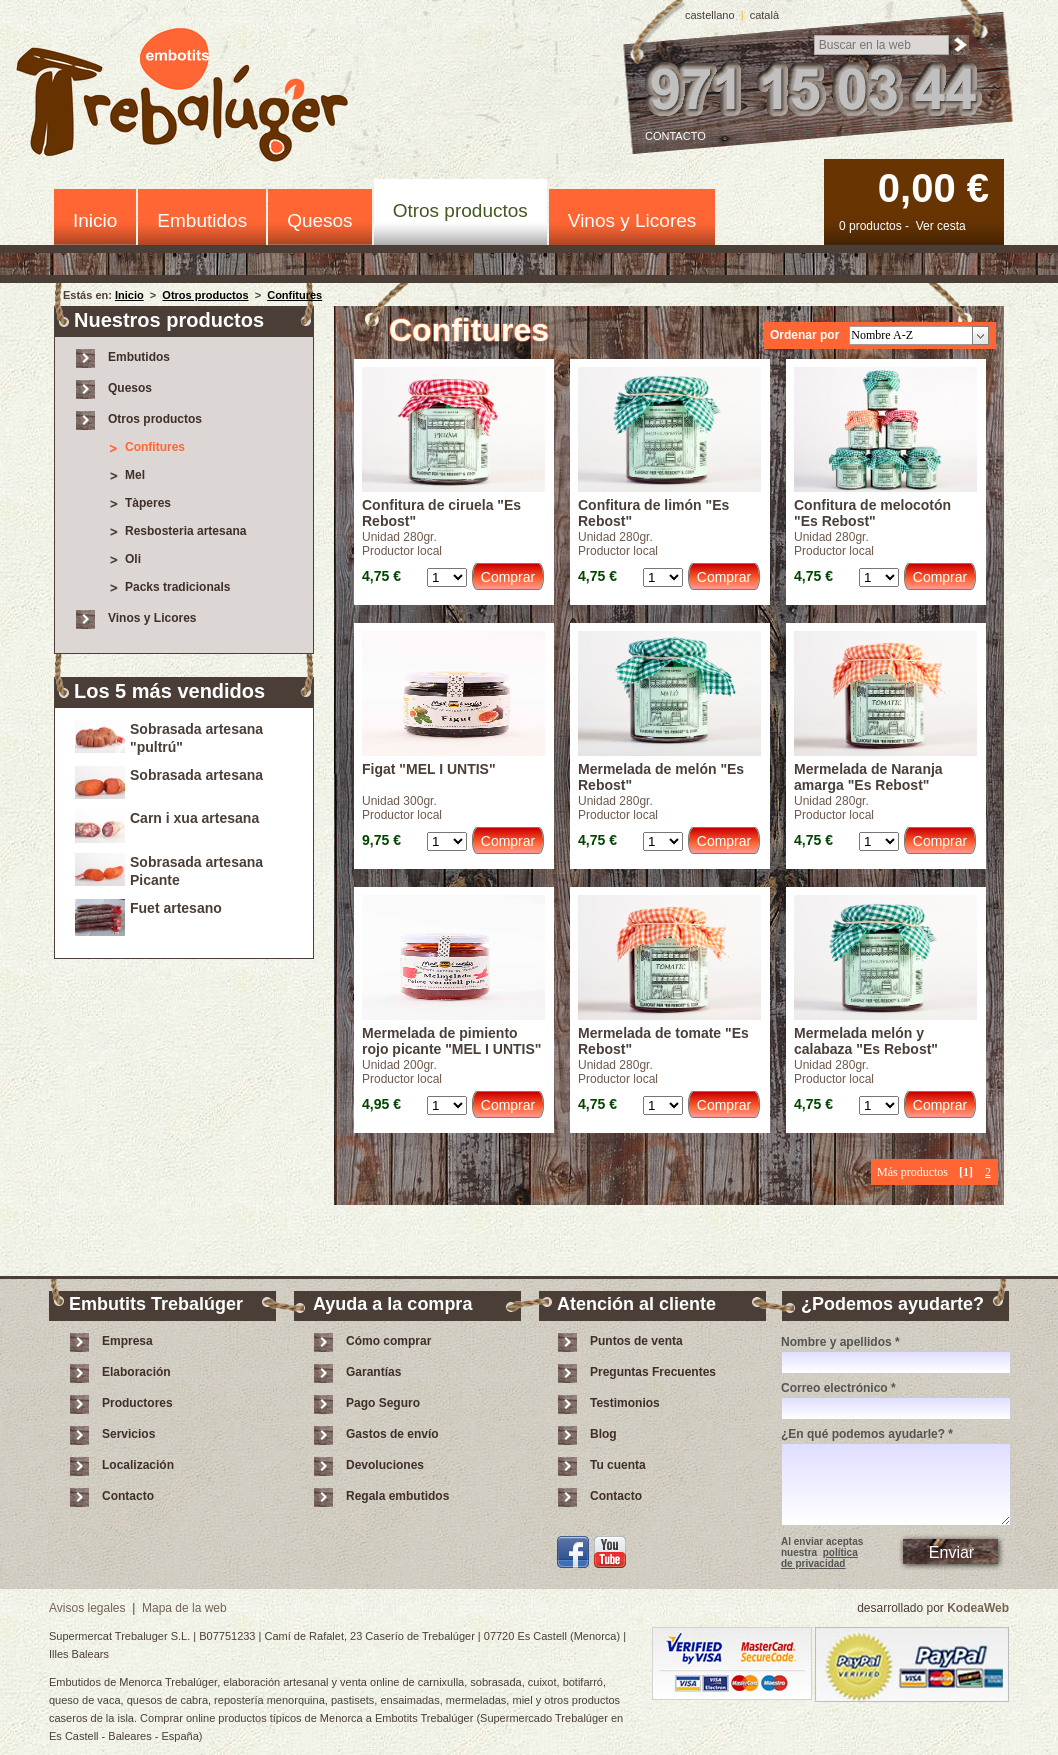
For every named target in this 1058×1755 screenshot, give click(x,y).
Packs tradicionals (177, 587)
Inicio (95, 220)
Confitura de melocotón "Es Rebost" (872, 513)
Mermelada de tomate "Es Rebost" (663, 1041)
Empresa (127, 1341)
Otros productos (460, 210)
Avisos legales (87, 1608)
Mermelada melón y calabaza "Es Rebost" (866, 1041)
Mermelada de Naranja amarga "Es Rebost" (868, 777)
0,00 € (933, 188)
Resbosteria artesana (185, 531)
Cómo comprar (388, 1341)
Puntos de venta (636, 1341)
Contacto (675, 136)
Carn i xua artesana (194, 818)
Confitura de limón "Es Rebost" (653, 513)
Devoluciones (385, 1465)
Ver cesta (941, 226)
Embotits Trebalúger (193, 98)
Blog (603, 1434)
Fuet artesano (176, 908)
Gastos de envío (392, 1434)
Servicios (128, 1434)
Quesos (319, 220)
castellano (710, 15)
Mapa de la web (184, 1608)
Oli (133, 559)
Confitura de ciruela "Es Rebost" (441, 513)
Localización (138, 1465)
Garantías (373, 1372)
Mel (135, 475)
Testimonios (625, 1403)
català (764, 15)
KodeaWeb (978, 1608)
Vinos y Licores (632, 220)
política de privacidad (819, 1558)
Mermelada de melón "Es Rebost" (661, 777)
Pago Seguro (383, 1403)
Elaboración (136, 1372)
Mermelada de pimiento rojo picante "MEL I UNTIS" (451, 1041)
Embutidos (202, 220)
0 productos (870, 226)
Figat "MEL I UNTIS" (429, 769)
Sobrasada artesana (196, 775)
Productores (137, 1403)
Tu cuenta (618, 1465)
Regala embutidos (397, 1496)
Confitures (294, 295)
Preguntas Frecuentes (653, 1372)
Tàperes (148, 503)
